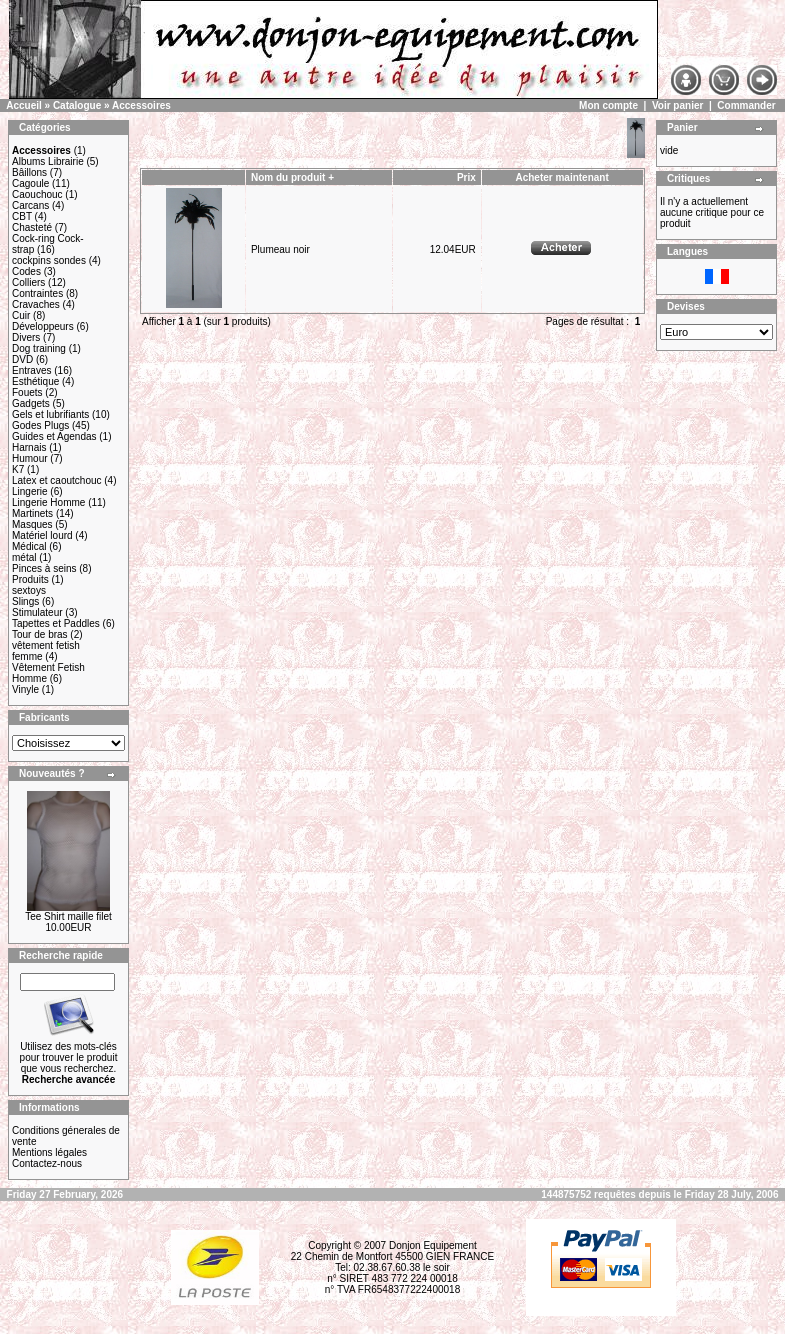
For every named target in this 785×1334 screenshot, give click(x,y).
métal (24, 557)
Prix (466, 177)
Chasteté (32, 227)
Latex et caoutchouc (57, 480)
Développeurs (43, 326)
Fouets (27, 392)
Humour (30, 458)
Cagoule (30, 183)
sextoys (29, 590)
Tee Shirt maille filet (68, 916)
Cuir (21, 315)
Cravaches (36, 304)
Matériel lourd (42, 535)
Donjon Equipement (433, 1245)
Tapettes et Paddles (56, 623)
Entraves (31, 370)
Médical (29, 546)
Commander (746, 105)
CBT (22, 216)
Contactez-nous (47, 1163)
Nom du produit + (292, 177)
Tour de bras (40, 634)
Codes (26, 271)
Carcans (30, 205)
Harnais (29, 447)
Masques (32, 524)
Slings (25, 601)
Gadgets (31, 403)
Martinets (32, 513)
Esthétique (35, 381)
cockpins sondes (49, 260)
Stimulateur (37, 612)
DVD (22, 359)
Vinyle (25, 689)
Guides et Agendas (54, 436)
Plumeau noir (280, 249)
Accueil (24, 105)
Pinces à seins (44, 568)
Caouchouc (37, 194)
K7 (18, 469)
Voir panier (678, 105)
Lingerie (30, 491)
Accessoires (141, 105)
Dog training (39, 348)
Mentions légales (49, 1152)
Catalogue (77, 105)
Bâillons (29, 172)
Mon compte (608, 105)
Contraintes (37, 293)
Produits (30, 579)
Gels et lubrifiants (50, 414)
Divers (26, 337)
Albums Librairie (48, 161)
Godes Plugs (40, 425)
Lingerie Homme (48, 502)
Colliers (28, 282)
